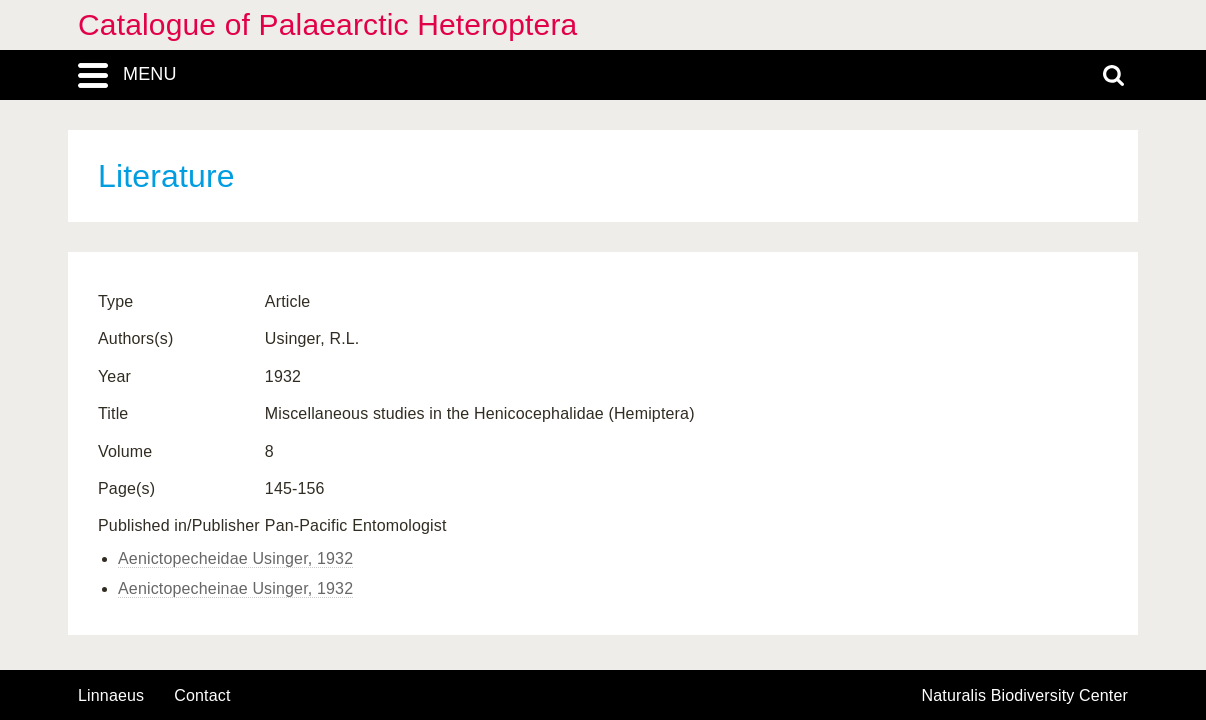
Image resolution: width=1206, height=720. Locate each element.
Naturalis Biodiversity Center (1025, 696)
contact (202, 695)
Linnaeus (111, 696)
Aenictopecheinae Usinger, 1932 (235, 588)
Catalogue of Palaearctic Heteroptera (327, 24)
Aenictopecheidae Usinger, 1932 (235, 558)
